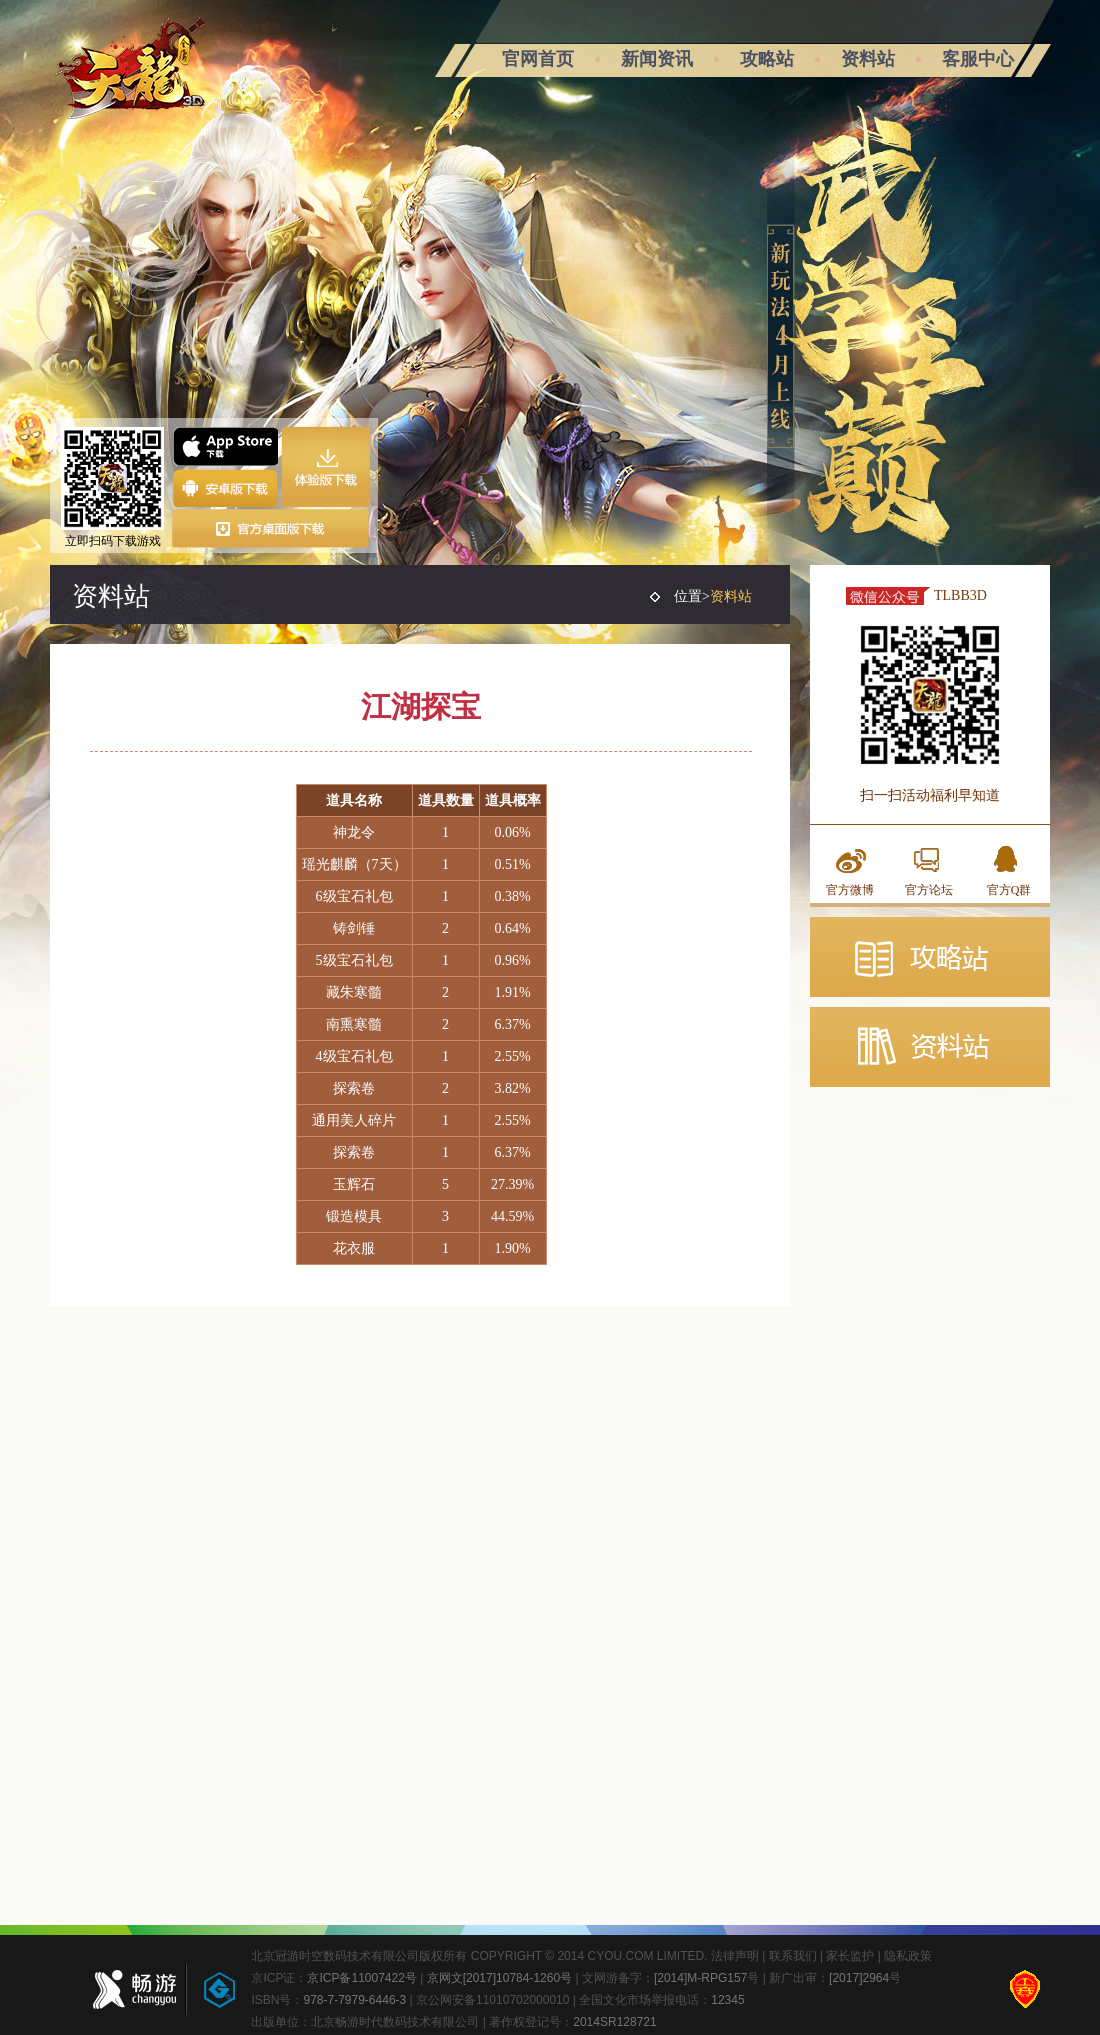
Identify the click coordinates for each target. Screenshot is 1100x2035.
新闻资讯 (657, 59)
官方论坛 (929, 890)
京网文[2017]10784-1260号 (499, 1978)
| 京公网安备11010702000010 (487, 2000)
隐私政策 (908, 1956)
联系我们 (793, 1956)
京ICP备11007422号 (361, 1978)
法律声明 (735, 1956)
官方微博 (850, 890)
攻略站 (767, 59)
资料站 (868, 59)
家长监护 (850, 1956)
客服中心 (978, 59)
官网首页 (538, 59)
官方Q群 (1009, 890)
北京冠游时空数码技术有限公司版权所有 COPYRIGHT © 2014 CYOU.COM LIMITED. (480, 1956)
